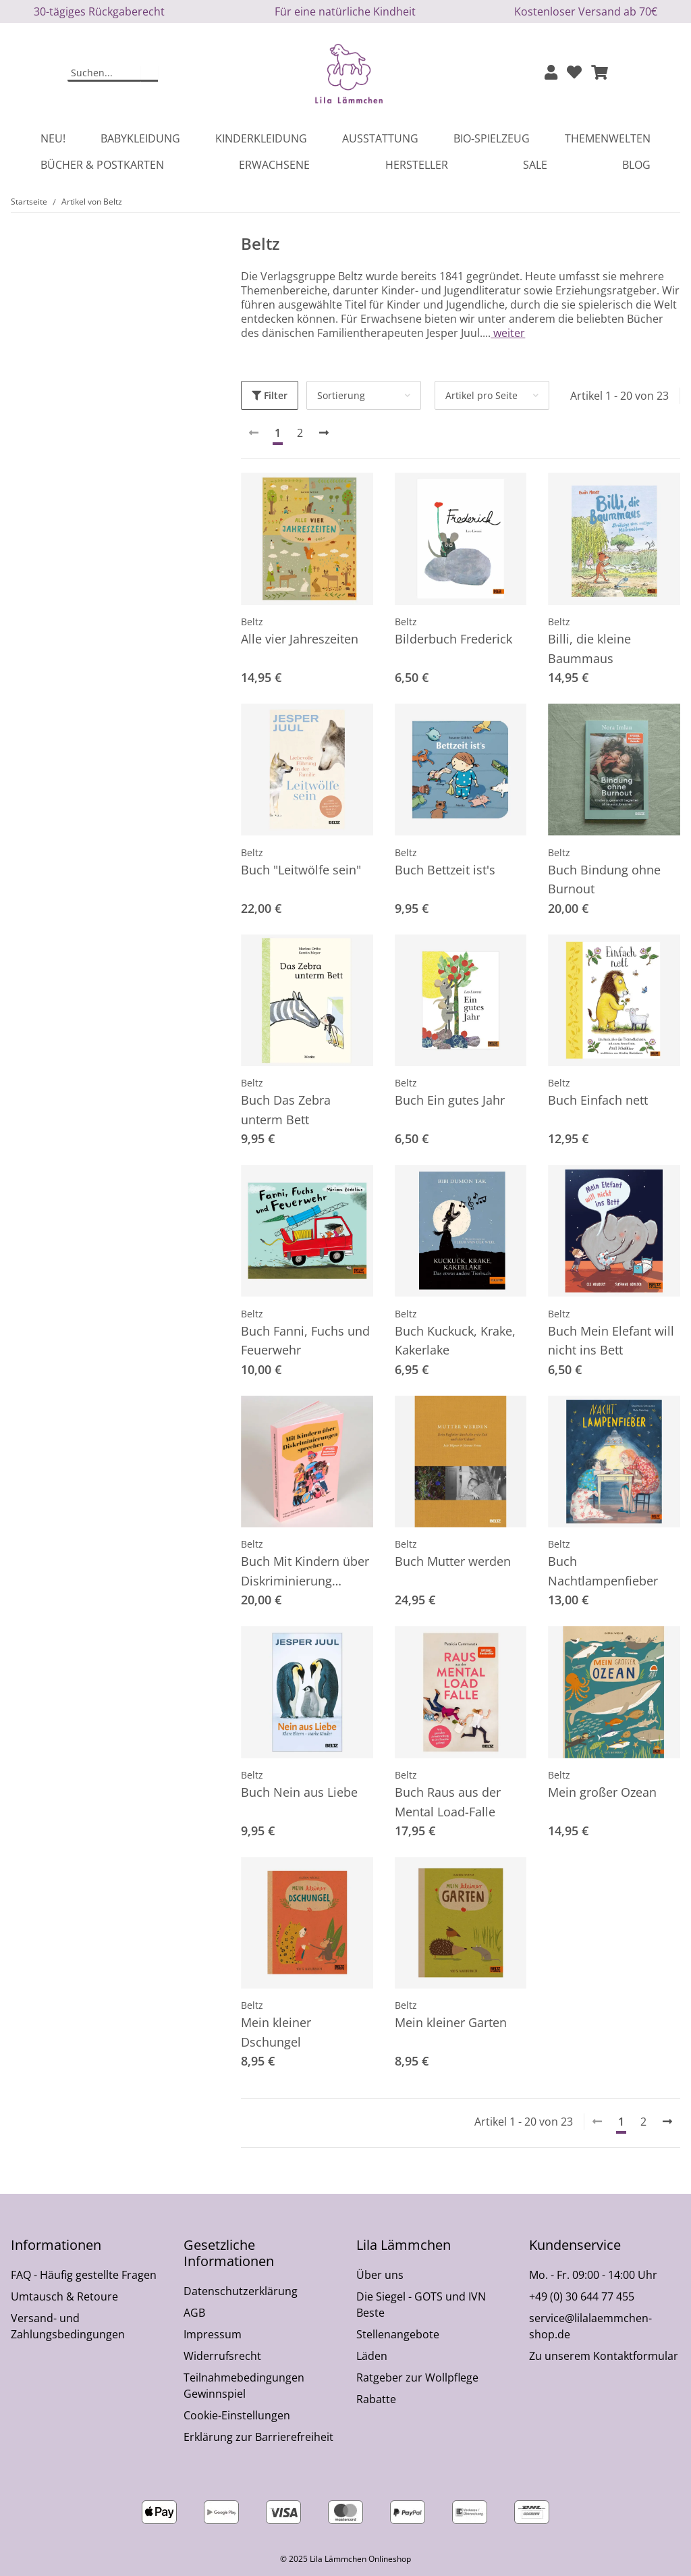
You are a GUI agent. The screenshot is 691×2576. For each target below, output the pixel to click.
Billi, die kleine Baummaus (589, 648)
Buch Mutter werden (453, 1561)
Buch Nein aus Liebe (299, 1792)
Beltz (252, 621)
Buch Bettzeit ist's (445, 870)
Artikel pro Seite (481, 395)
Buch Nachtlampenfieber (603, 1571)
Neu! (52, 138)
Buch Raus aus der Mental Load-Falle (448, 1802)
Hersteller (416, 164)
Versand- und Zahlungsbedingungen (68, 2326)
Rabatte (376, 2399)
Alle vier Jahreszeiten (299, 639)
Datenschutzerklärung (241, 2291)
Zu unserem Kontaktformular (603, 2355)
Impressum (213, 2334)
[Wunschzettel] (574, 73)
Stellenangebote (397, 2334)
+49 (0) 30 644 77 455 (581, 2296)
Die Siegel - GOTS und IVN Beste (421, 2304)
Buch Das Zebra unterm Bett (286, 1110)
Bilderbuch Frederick (453, 639)
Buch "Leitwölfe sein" (301, 870)
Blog (636, 164)
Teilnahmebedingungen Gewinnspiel (244, 2385)
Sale (535, 164)
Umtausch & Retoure (64, 2296)
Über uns (380, 2274)
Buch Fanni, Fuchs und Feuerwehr (305, 1341)
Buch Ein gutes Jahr (450, 1100)
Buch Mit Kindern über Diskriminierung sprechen (305, 1572)
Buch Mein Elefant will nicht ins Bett (611, 1341)
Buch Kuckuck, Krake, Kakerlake (455, 1341)
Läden (371, 2355)
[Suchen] (104, 73)
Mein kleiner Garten (451, 2022)
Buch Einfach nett (598, 1100)
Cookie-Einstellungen (237, 2415)
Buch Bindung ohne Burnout (604, 879)
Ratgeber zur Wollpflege (417, 2377)
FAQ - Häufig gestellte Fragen (84, 2274)
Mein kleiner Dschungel (276, 2032)
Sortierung (341, 395)
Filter (269, 395)
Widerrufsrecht (222, 2355)
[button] (551, 73)
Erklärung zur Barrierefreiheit (258, 2436)
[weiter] (324, 433)
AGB (194, 2312)
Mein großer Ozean (602, 1792)
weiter (508, 332)
